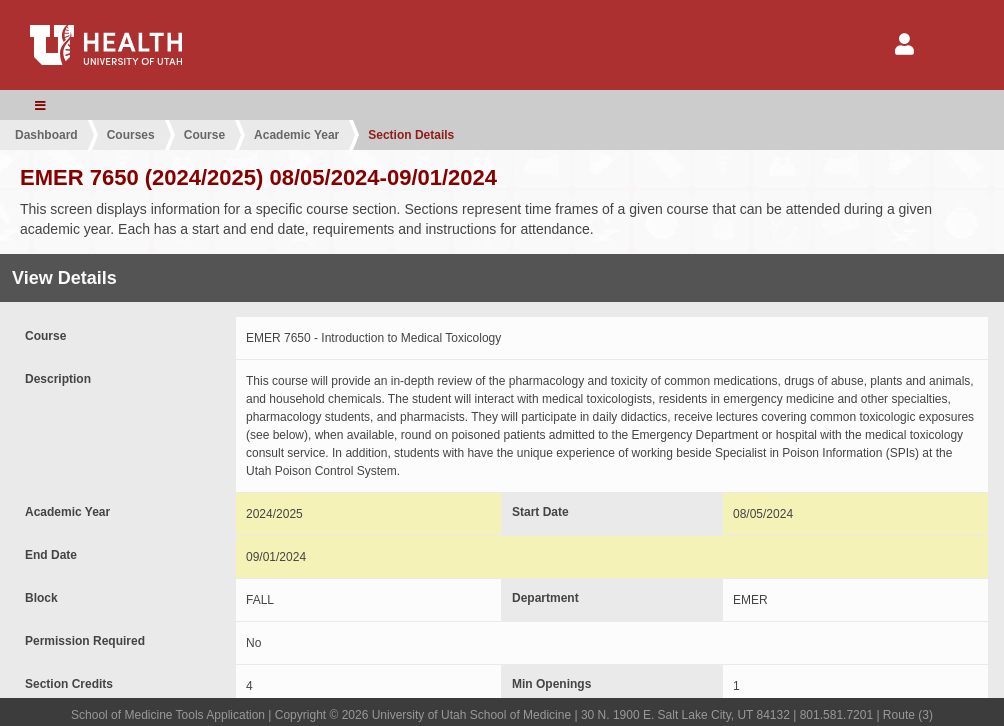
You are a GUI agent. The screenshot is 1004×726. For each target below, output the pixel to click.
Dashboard (46, 135)
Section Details (411, 135)
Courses (131, 135)
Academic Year (296, 135)
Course (204, 135)
